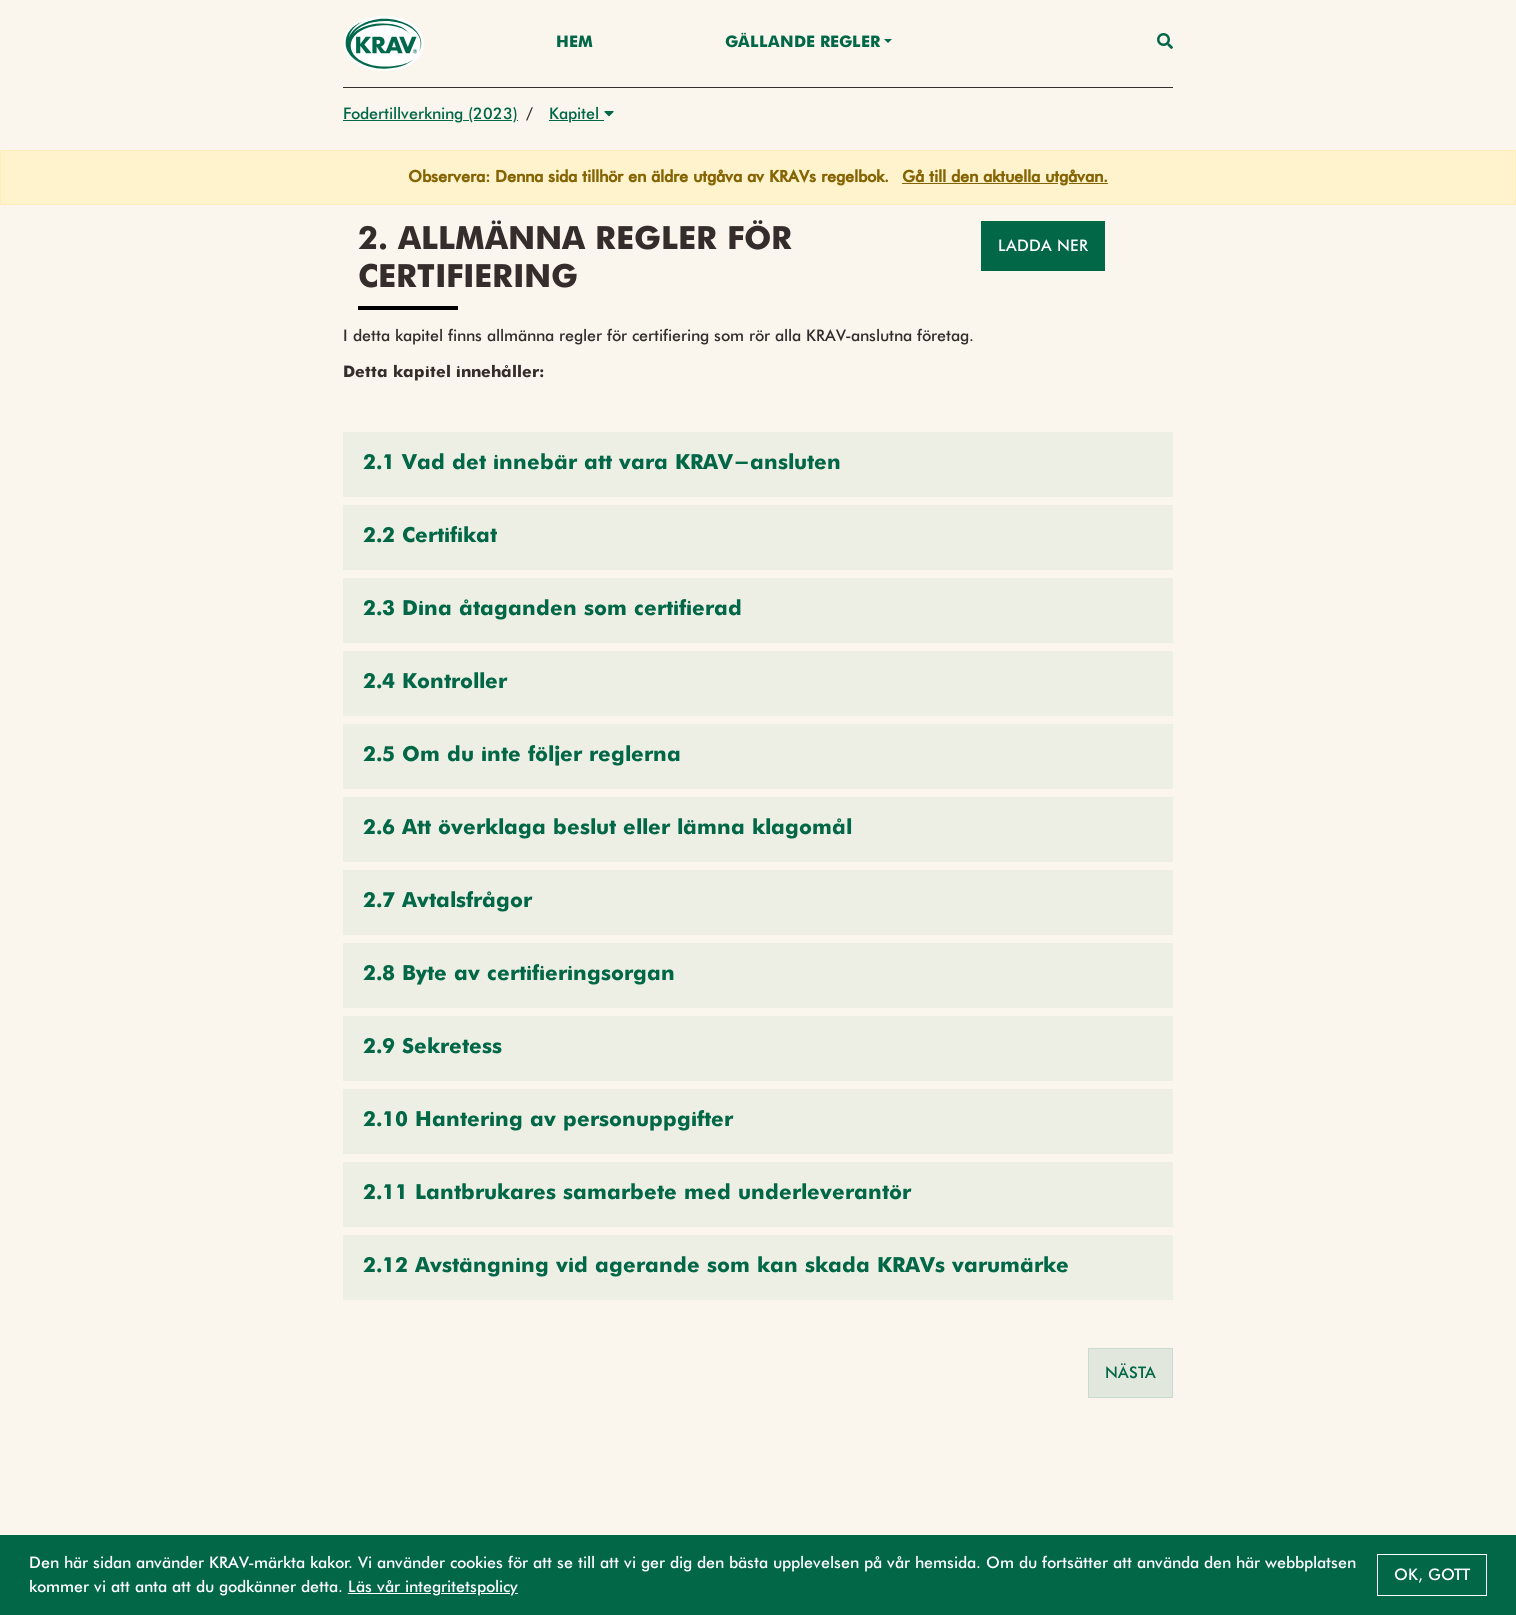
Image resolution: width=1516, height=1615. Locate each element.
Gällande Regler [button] (802, 43)
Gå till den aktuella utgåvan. (1005, 176)
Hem (574, 43)
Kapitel (581, 113)
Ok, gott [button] (1432, 1574)
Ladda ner (1043, 245)
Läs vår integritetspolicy (433, 1586)
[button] (758, 464)
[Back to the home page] (383, 43)
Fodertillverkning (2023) (430, 113)
